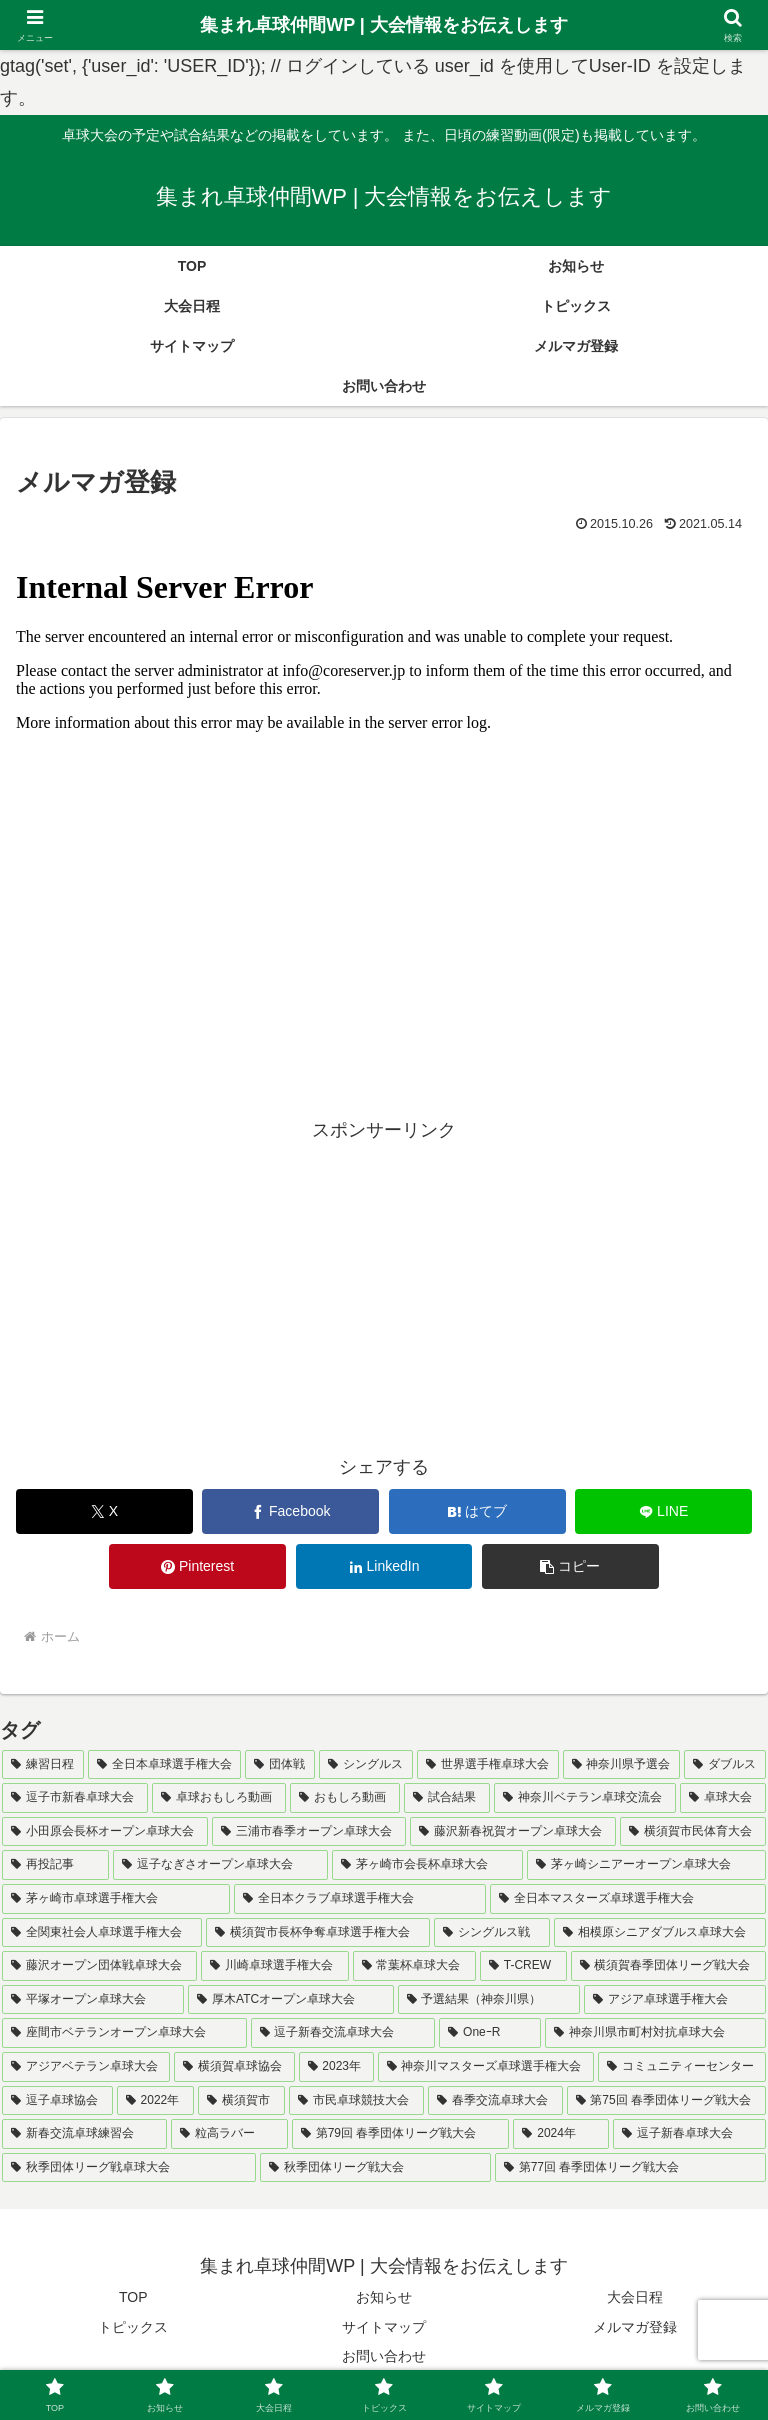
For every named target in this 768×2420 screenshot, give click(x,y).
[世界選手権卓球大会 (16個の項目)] (488, 1765)
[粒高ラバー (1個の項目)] (229, 2134)
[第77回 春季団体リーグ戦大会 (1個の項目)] (630, 2168)
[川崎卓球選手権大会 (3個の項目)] (274, 1966)
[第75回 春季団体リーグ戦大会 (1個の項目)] (666, 2101)
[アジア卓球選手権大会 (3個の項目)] (675, 2000)
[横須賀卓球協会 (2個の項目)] (234, 2067)
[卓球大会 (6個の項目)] (723, 1798)
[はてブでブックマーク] (477, 1511)
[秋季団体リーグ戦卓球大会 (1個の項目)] (129, 2168)
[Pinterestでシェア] (197, 1566)
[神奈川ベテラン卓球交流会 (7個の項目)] (585, 1798)
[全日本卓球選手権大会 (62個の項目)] (165, 1765)
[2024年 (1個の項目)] (561, 2134)
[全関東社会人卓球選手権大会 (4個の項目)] (102, 1933)
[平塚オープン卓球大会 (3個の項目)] (93, 2000)
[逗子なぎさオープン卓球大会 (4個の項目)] (220, 1865)
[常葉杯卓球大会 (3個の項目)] (414, 1966)
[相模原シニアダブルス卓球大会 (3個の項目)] (660, 1933)
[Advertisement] (384, 1286)
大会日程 (635, 2297)
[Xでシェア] (104, 1511)
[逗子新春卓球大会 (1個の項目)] (689, 2134)
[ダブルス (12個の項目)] (725, 1765)
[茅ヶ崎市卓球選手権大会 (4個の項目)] (116, 1899)
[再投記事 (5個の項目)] (55, 1865)
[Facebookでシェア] (290, 1511)
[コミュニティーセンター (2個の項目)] (682, 2067)
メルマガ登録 (635, 2327)
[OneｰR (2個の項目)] (490, 2033)
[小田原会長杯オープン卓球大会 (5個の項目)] (105, 1832)
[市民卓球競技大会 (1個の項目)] (356, 2101)
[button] (570, 1566)
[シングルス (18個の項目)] (366, 1765)
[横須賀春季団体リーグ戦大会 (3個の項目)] (668, 1966)
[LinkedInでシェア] (384, 1566)
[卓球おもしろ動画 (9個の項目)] (219, 1798)
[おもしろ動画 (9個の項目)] (345, 1798)
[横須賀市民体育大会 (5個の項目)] (693, 1832)
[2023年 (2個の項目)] (336, 2067)
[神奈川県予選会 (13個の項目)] (622, 1765)
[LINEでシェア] (663, 1511)
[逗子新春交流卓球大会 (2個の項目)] (343, 2033)
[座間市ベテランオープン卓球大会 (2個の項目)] (124, 2033)
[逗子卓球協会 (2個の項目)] (57, 2101)
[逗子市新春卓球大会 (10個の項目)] (75, 1798)
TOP (133, 2297)
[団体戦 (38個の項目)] (280, 1765)
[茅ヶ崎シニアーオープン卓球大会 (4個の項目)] (646, 1865)
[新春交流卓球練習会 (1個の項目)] (84, 2134)
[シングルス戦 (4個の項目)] (492, 1933)
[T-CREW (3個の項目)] (523, 1966)
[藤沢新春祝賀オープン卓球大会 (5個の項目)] (513, 1832)
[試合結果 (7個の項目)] (447, 1798)
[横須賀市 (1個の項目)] (241, 2101)
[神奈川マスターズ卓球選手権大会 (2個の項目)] (486, 2067)
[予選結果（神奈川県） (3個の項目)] (489, 2000)
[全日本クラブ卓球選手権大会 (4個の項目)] (360, 1899)
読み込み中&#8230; (384, 798)
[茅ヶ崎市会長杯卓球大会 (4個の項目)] (427, 1865)
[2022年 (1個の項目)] (155, 2101)
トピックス (133, 2327)
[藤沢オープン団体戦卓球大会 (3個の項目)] (99, 1966)
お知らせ (384, 2297)
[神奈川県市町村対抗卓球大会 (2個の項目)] (655, 2033)
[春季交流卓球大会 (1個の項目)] (495, 2101)
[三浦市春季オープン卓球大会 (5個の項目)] (309, 1832)
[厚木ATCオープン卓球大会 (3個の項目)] (290, 2000)
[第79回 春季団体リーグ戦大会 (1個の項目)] (401, 2134)
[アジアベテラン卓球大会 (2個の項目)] (86, 2067)
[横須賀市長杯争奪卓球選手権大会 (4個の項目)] (318, 1933)
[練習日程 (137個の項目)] (43, 1765)
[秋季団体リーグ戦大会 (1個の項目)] (375, 2168)
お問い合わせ (384, 2356)
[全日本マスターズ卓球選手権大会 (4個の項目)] (628, 1899)
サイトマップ (384, 2327)
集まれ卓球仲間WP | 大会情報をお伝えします (384, 25)
